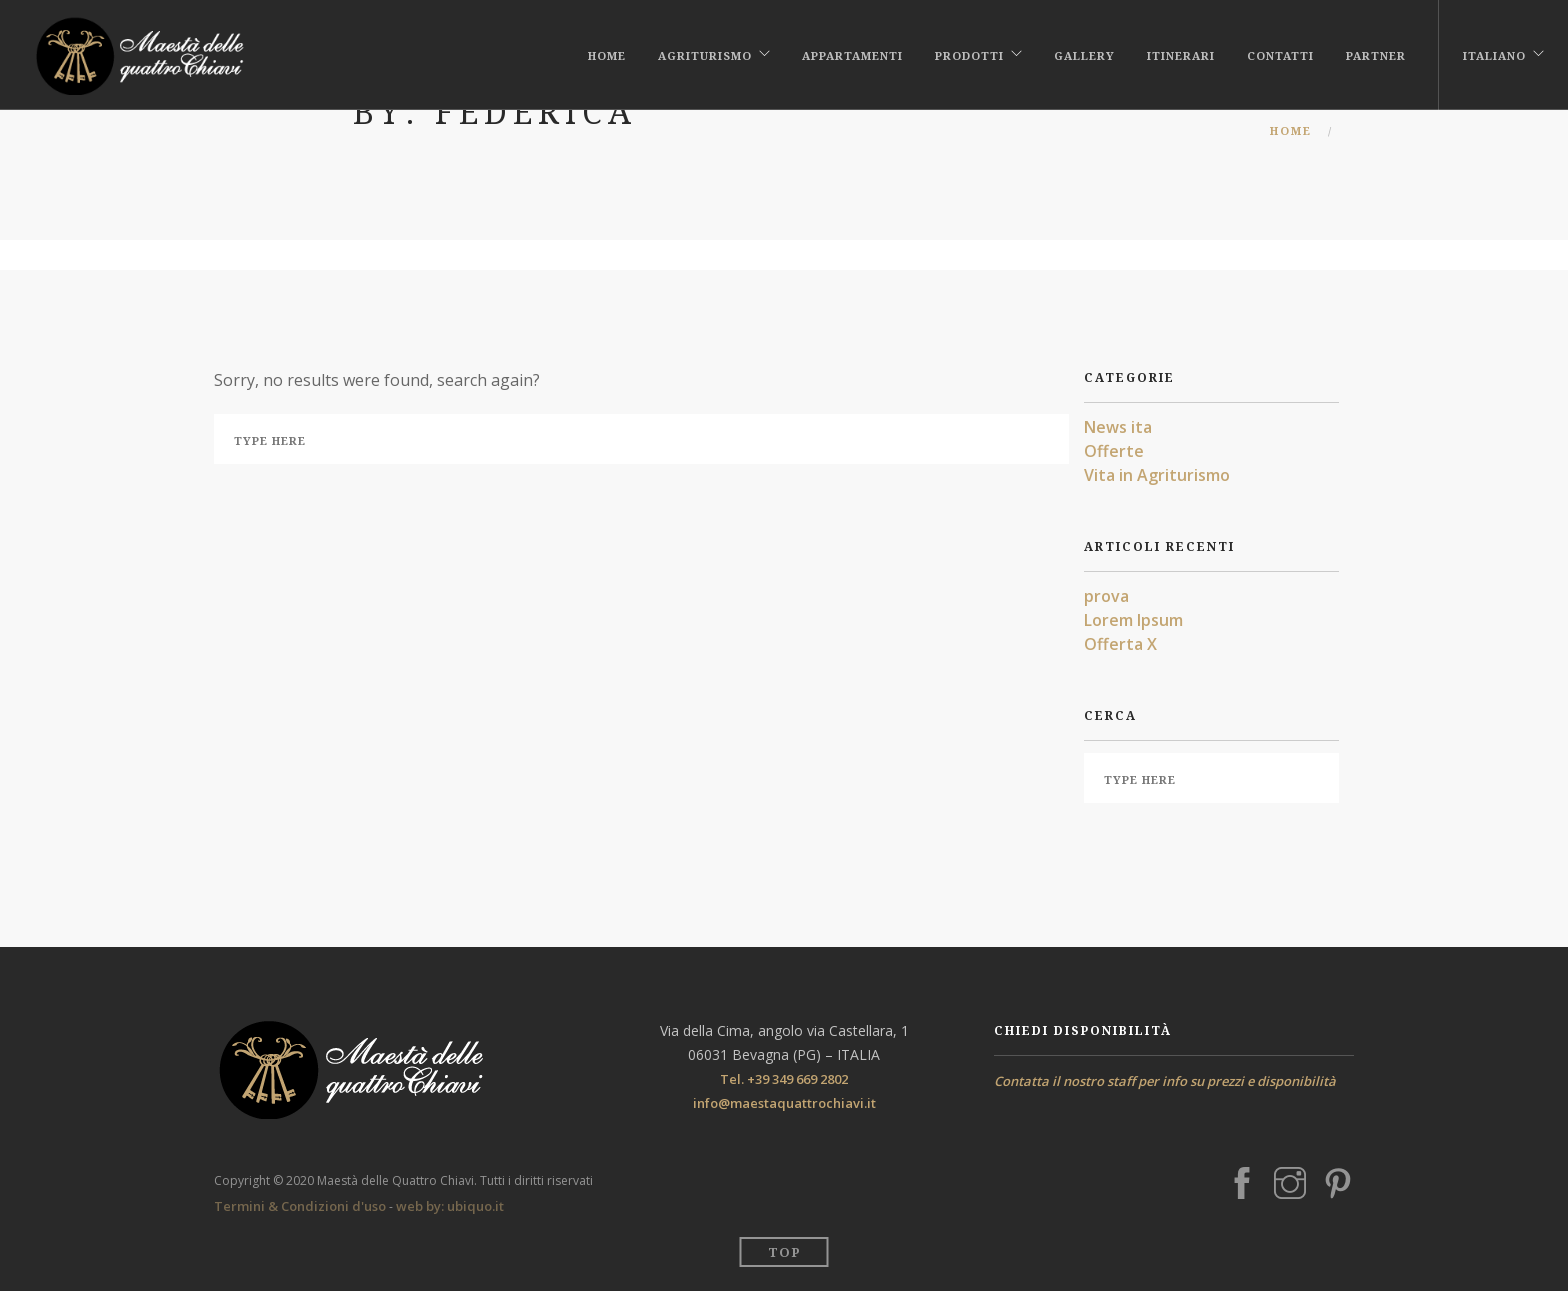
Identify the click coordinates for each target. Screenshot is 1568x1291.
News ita (1118, 427)
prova (1106, 596)
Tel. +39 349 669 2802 (784, 1079)
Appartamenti (852, 52)
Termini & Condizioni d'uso (300, 1206)
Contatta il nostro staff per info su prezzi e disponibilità (1165, 1081)
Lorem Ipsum (1133, 620)
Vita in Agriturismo (1157, 475)
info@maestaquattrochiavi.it (784, 1103)
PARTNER (1376, 52)
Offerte (1114, 451)
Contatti (1280, 52)
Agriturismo (705, 52)
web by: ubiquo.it (450, 1206)
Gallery (1084, 52)
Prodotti (969, 52)
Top (784, 1252)
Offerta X (1120, 644)
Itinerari (1181, 52)
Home (607, 52)
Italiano (1494, 52)
